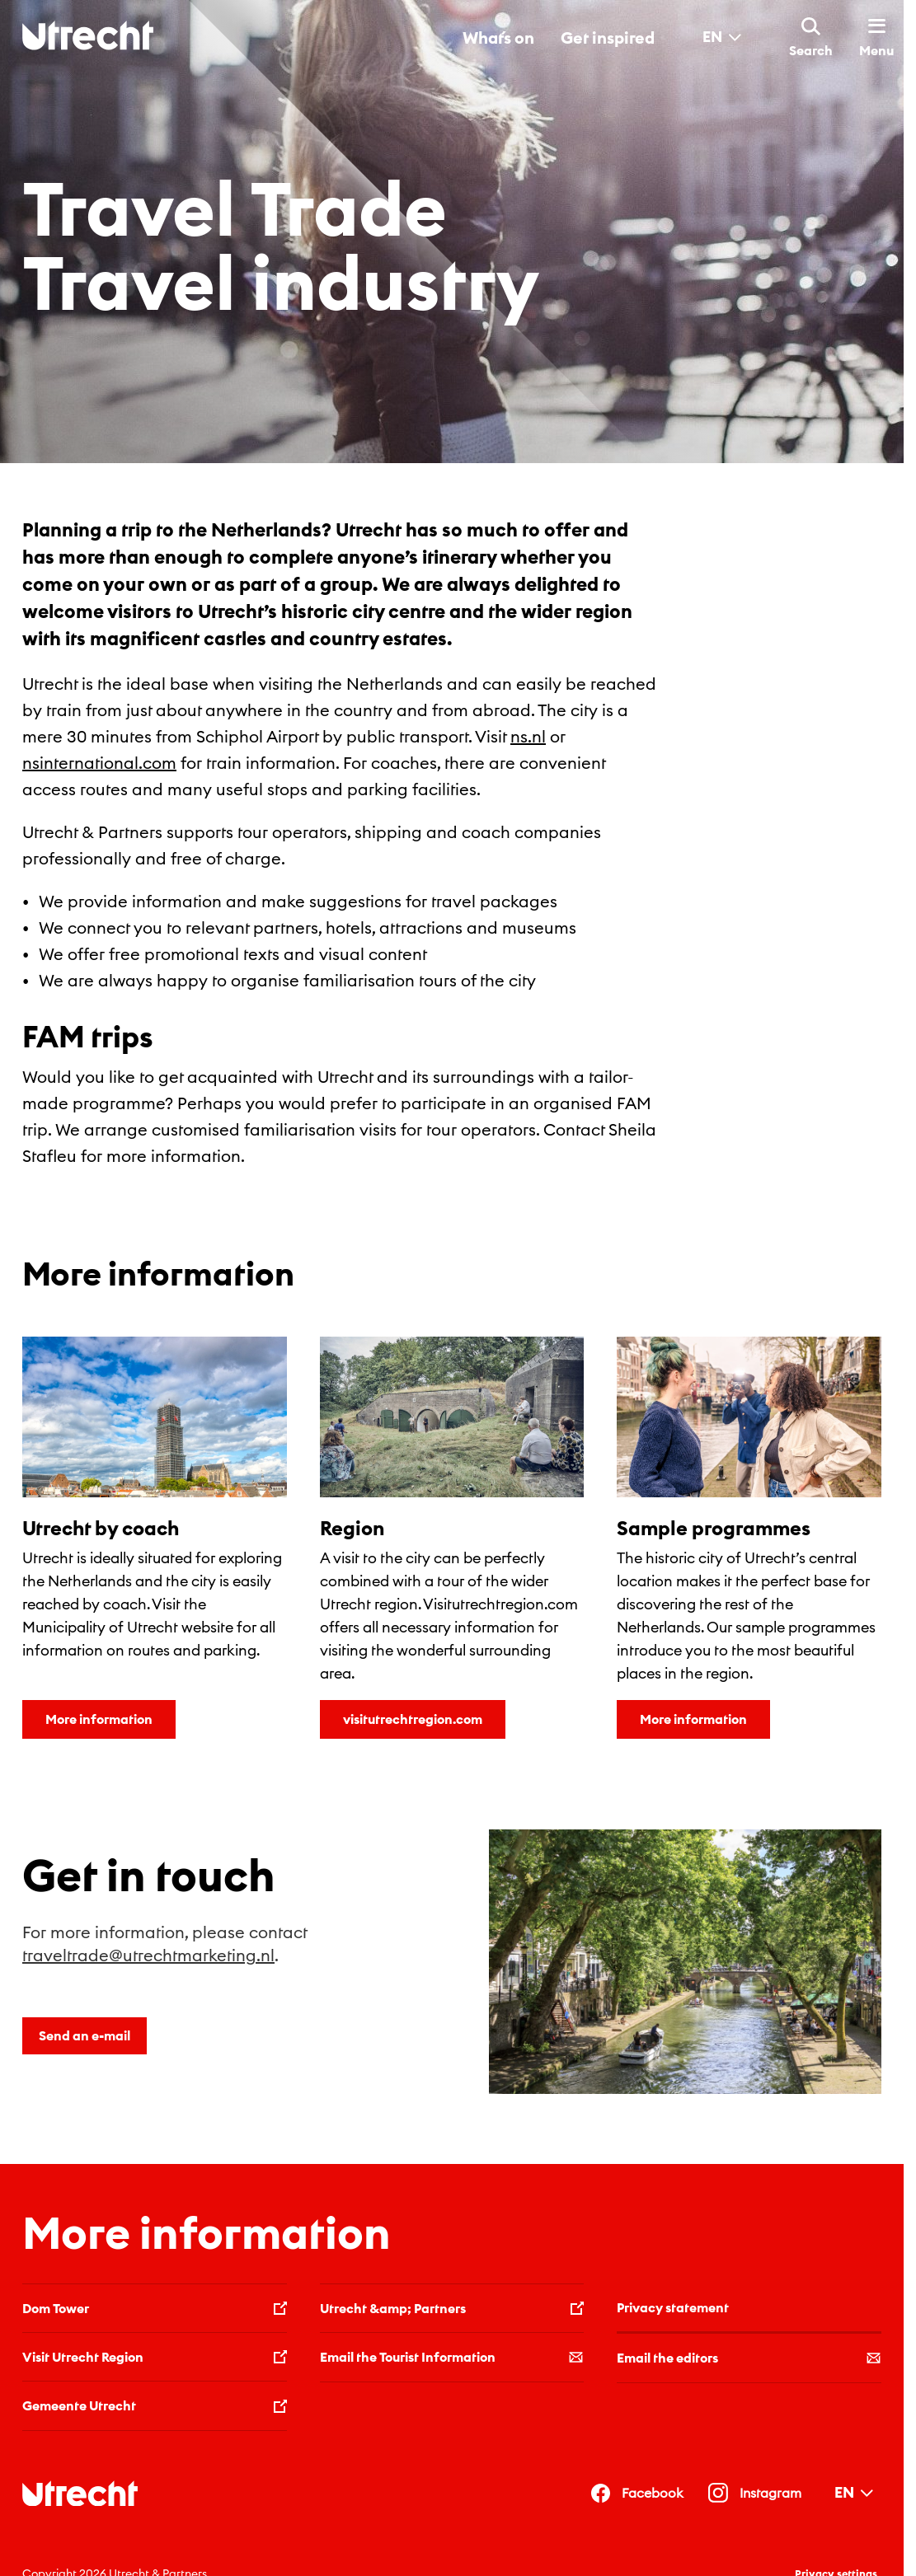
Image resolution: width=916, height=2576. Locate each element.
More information (99, 1719)
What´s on (498, 37)
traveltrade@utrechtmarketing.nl (148, 1955)
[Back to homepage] (87, 35)
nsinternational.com (99, 762)
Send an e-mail (84, 2035)
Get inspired (608, 37)
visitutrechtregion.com (412, 1719)
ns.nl (528, 736)
